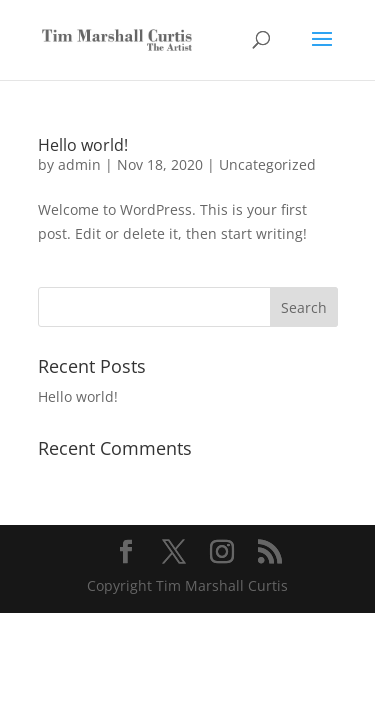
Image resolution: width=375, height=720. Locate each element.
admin (79, 164)
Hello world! (83, 145)
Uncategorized (267, 164)
